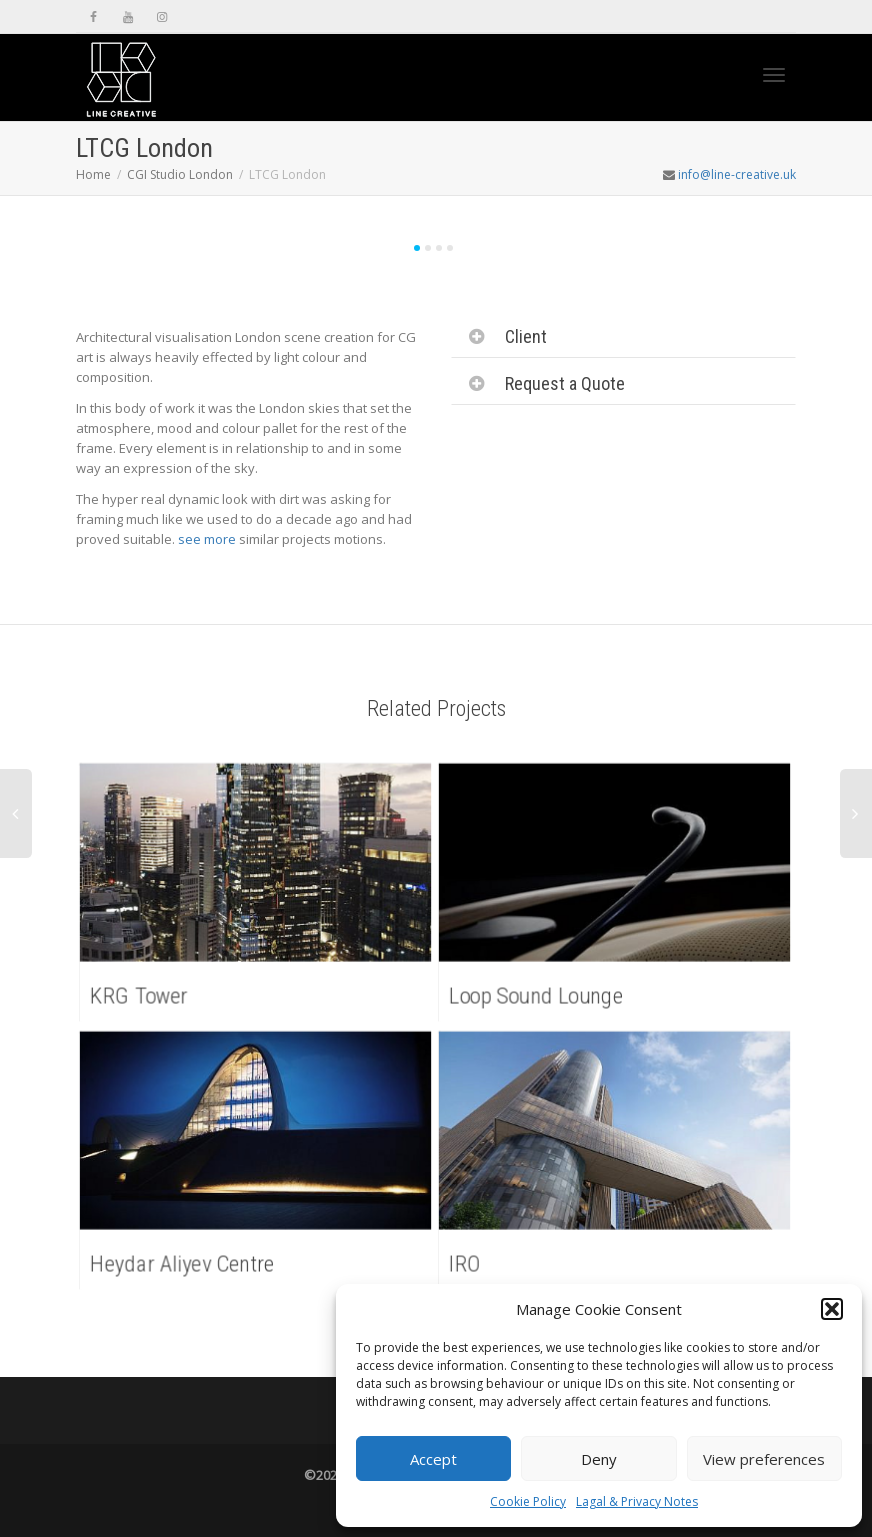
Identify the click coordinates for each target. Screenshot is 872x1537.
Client (526, 336)
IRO (469, 1261)
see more (207, 539)
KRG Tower (142, 993)
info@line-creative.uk (737, 174)
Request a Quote (565, 383)
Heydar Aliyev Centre (185, 1261)
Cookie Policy (528, 1501)
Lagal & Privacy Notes (637, 1501)
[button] (832, 1309)
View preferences (764, 1459)
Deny (599, 1459)
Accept (433, 1459)
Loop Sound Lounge (539, 993)
